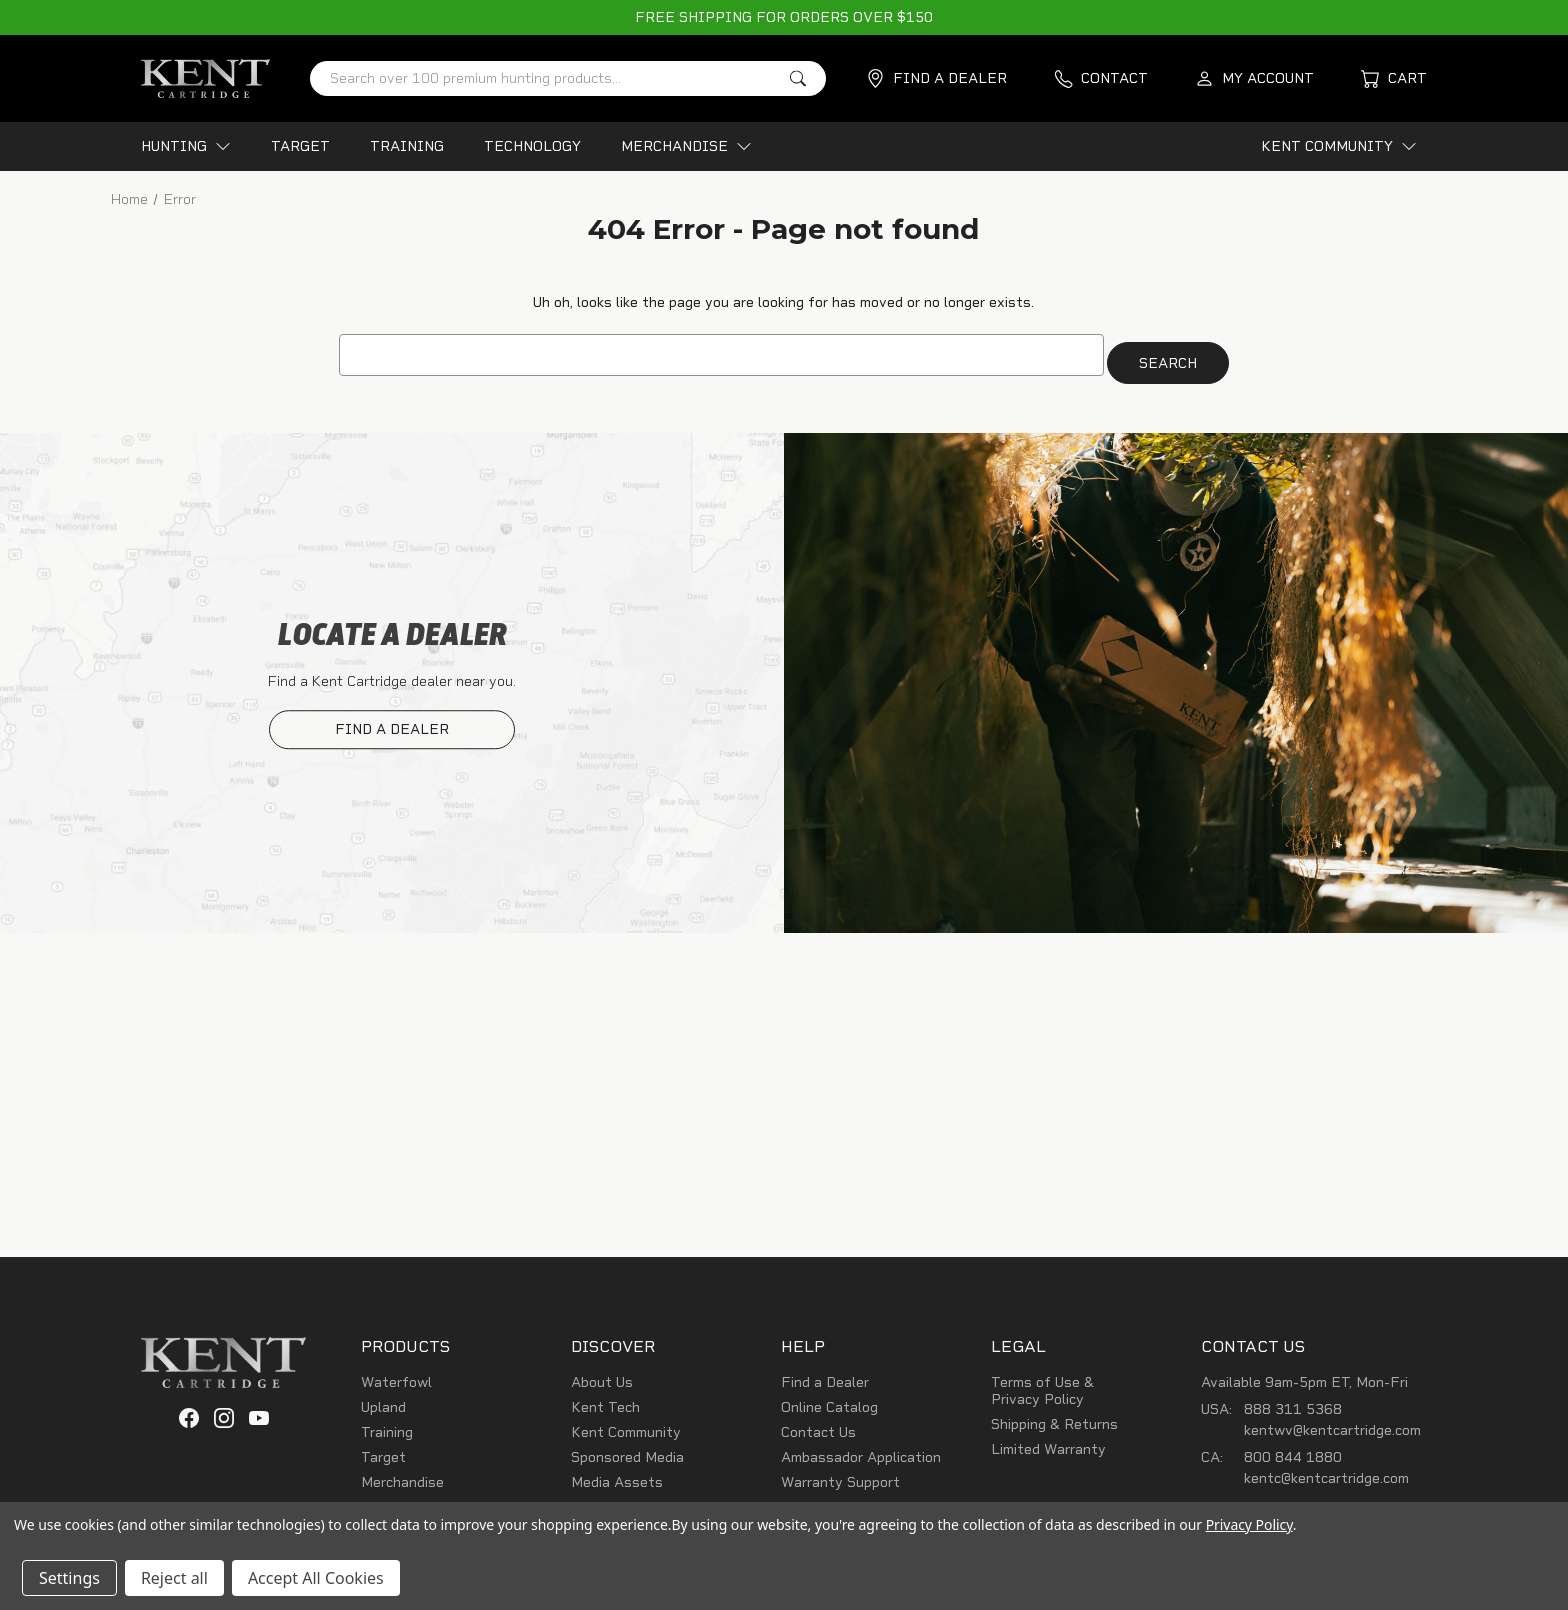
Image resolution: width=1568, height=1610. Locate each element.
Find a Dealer (825, 1374)
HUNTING (186, 146)
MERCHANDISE (686, 146)
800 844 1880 (1293, 1449)
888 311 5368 (1293, 1401)
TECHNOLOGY (532, 146)
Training (387, 1424)
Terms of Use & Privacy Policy (1042, 1383)
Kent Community (626, 1424)
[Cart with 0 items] (1394, 78)
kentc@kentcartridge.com (1326, 1470)
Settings (69, 1578)
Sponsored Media (627, 1449)
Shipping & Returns (1054, 1416)
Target (383, 1449)
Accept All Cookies (316, 1578)
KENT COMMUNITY (1339, 146)
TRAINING (407, 146)
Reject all (174, 1578)
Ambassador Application (861, 1449)
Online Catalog (829, 1399)
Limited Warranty (1048, 1441)
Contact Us (818, 1424)
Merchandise (402, 1474)
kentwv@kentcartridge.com (1332, 1422)
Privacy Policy (1249, 1524)
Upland (383, 1399)
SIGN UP (1140, 1132)
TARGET (300, 146)
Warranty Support (840, 1474)
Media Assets (617, 1474)
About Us (602, 1374)
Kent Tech (605, 1399)
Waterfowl (396, 1374)
